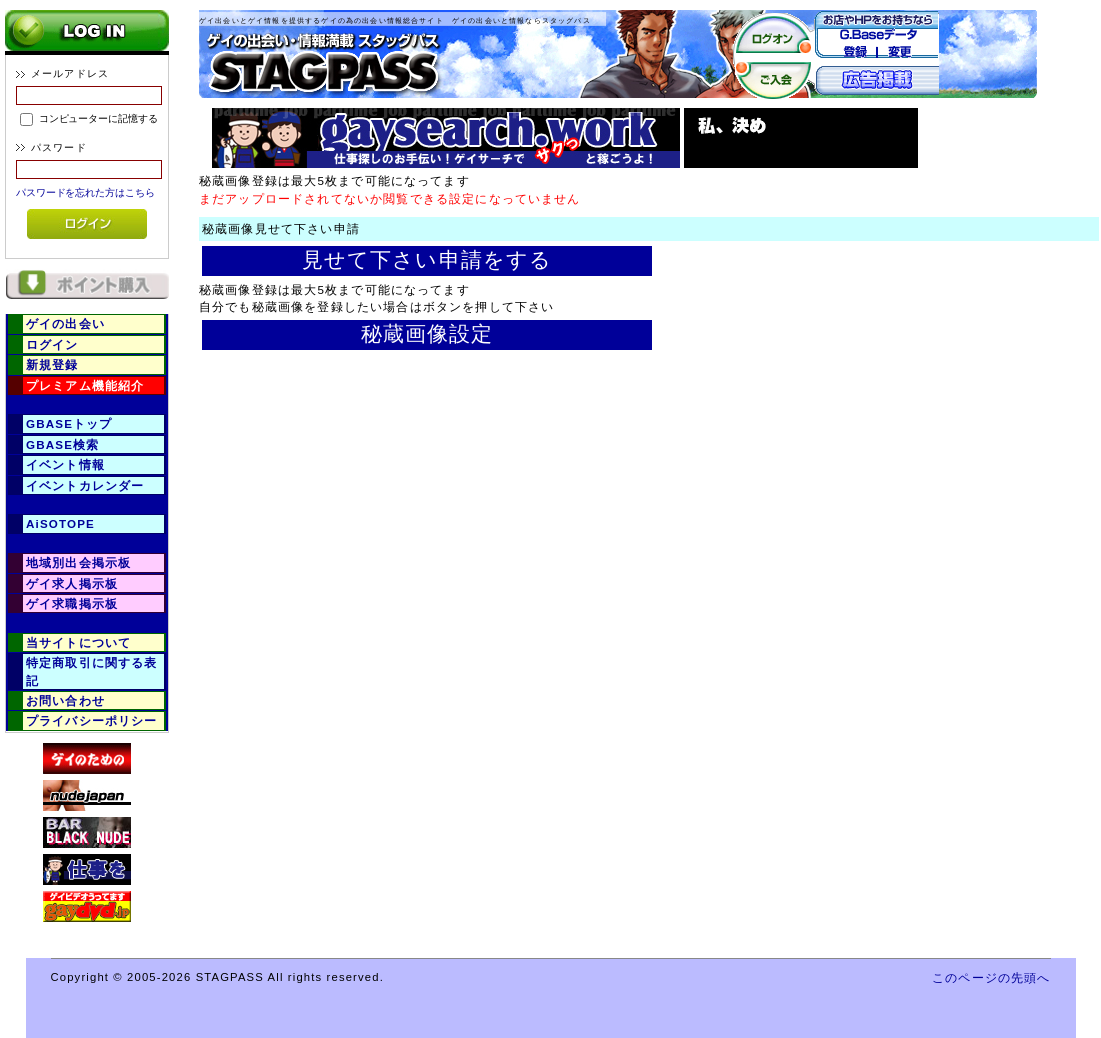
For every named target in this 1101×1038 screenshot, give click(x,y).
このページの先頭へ (991, 977)
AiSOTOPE (60, 523)
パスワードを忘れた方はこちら (85, 192)
